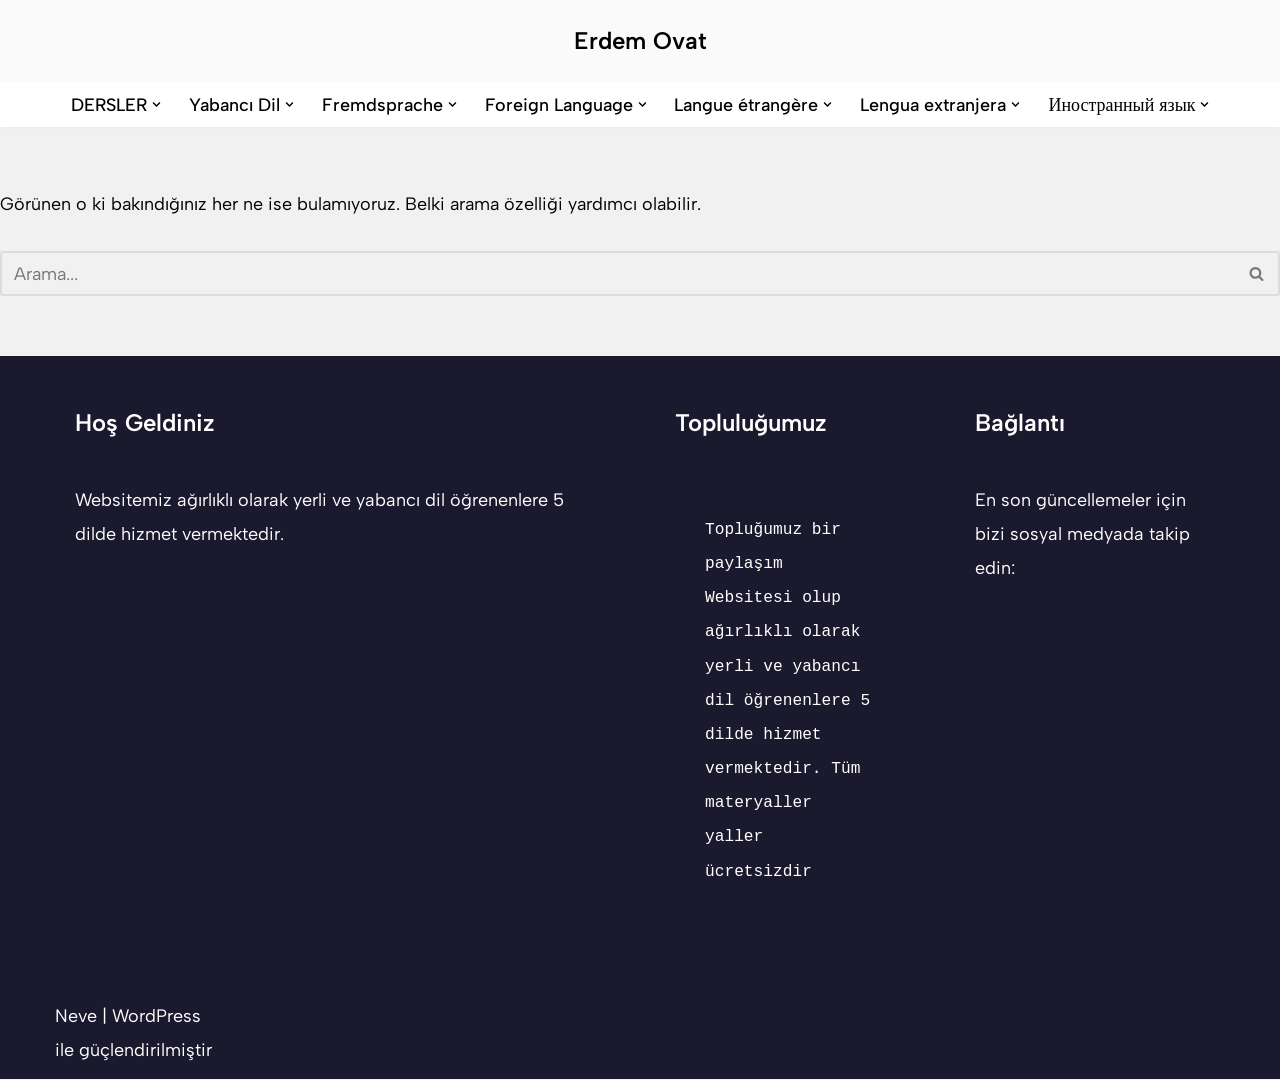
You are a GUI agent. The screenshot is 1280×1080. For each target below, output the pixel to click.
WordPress (156, 1017)
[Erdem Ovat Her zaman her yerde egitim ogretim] (640, 41)
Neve (76, 1017)
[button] (155, 104)
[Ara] (617, 275)
